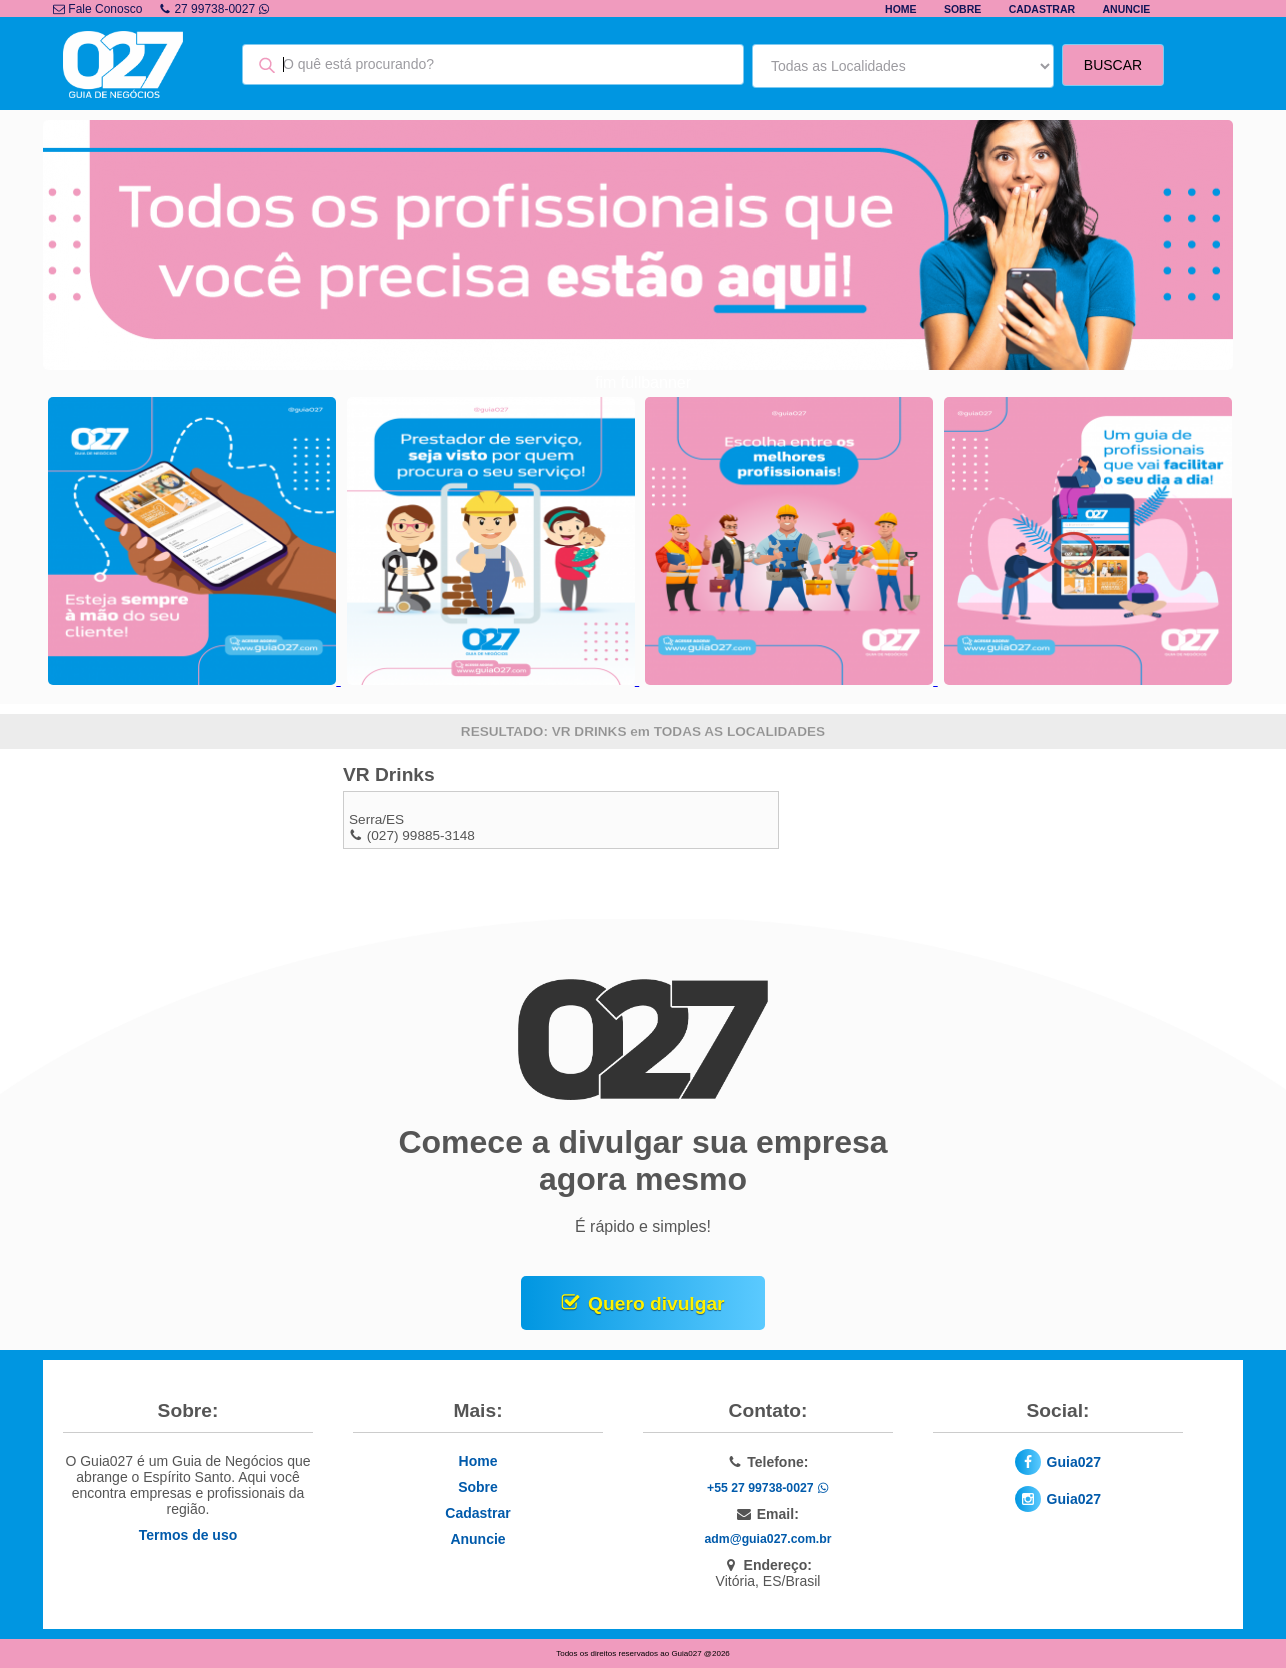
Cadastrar (1042, 9)
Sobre (962, 9)
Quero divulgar (656, 1303)
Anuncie (1126, 9)
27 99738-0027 (214, 9)
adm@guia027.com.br (768, 1539)
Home (901, 9)
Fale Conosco (97, 9)
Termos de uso (188, 1535)
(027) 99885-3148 (421, 835)
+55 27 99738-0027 (768, 1488)
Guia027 (1074, 1462)
